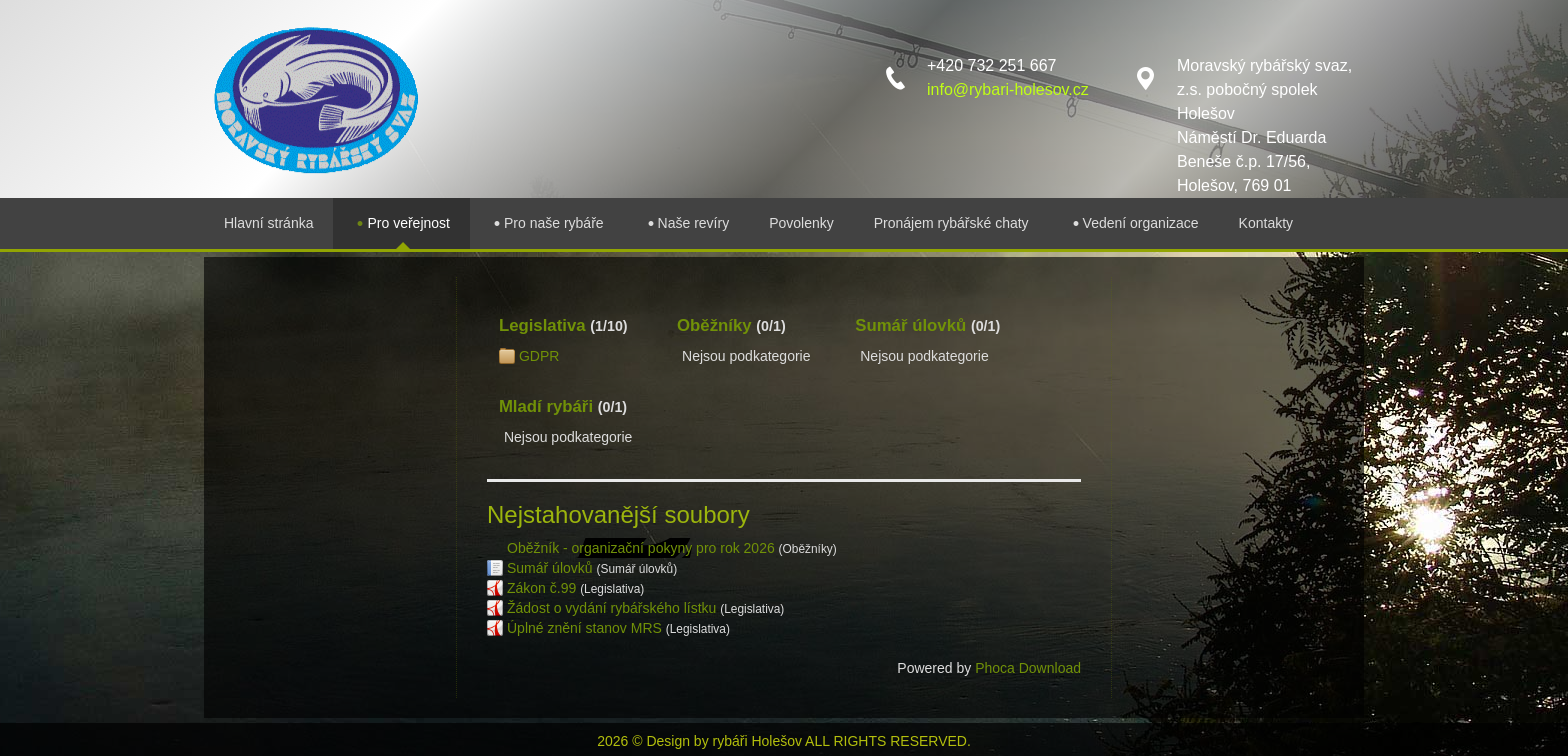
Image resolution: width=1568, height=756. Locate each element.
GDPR (539, 356)
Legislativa (542, 325)
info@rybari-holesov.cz (1008, 89)
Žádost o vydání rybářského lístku (611, 608)
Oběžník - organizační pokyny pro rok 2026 (641, 548)
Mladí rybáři (546, 406)
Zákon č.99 (541, 588)
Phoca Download (1028, 668)
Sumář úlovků (910, 325)
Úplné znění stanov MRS (584, 628)
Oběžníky (714, 325)
